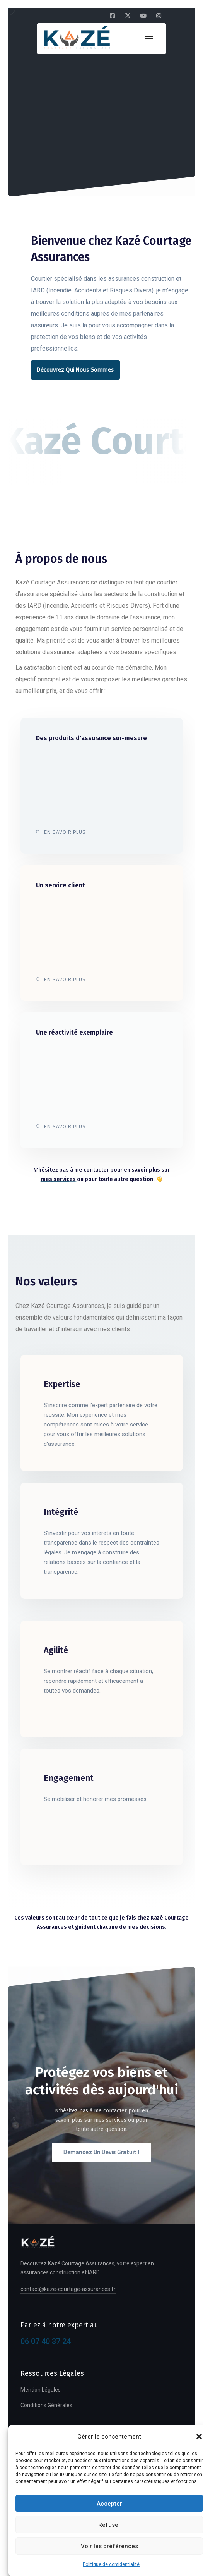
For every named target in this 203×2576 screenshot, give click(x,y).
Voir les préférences (109, 2546)
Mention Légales (40, 2390)
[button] (199, 2436)
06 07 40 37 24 (45, 2341)
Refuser (109, 2524)
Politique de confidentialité (111, 2564)
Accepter (109, 2503)
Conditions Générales (46, 2405)
